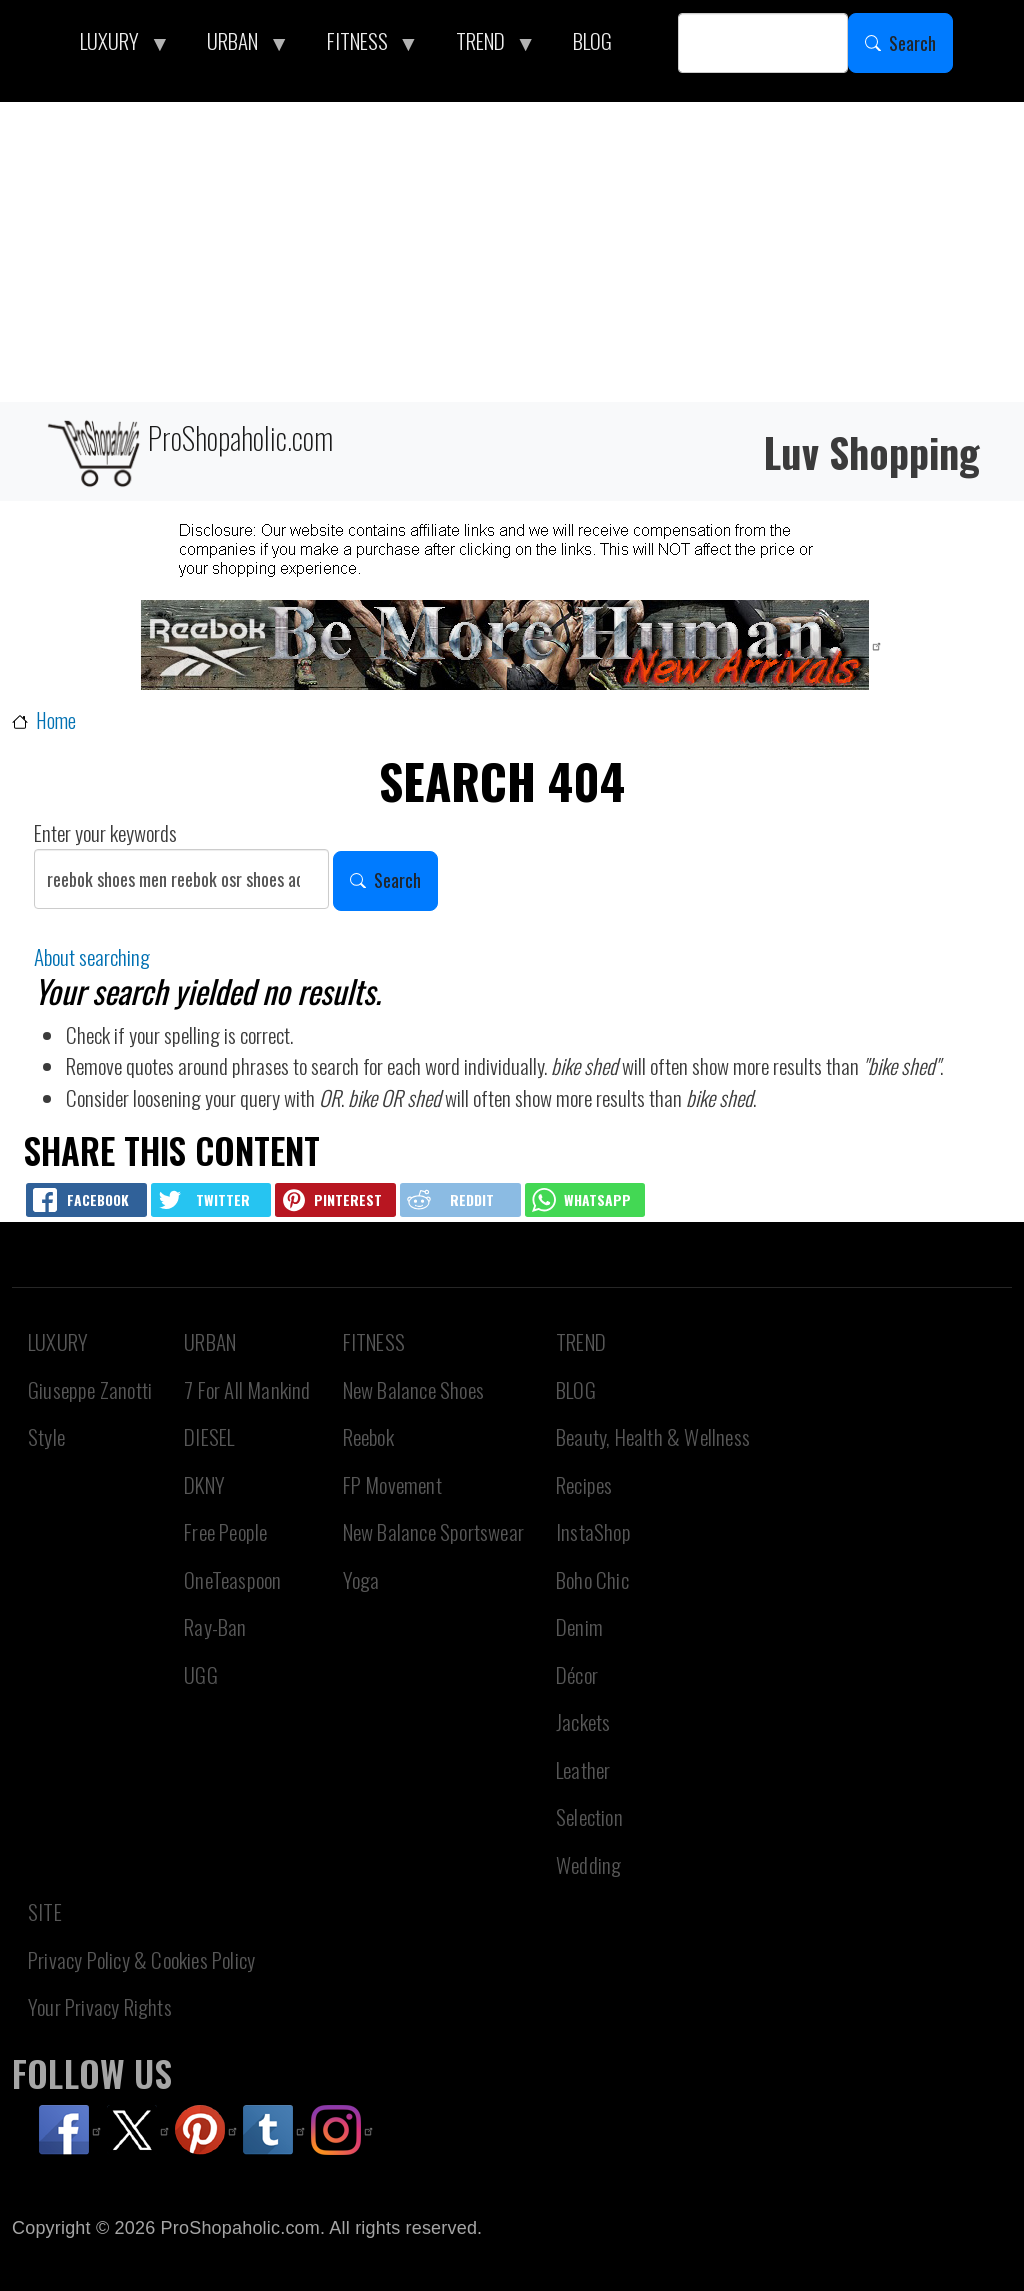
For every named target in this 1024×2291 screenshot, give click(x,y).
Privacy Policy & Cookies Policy (141, 1959)
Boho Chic (592, 1579)
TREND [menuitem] (486, 46)
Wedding (588, 1864)
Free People (225, 1531)
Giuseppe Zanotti (90, 1389)
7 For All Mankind (247, 1389)
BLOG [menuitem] (592, 40)
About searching (92, 956)
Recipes (584, 1484)
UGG (201, 1674)
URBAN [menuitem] (238, 46)
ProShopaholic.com (188, 451)
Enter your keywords (105, 832)
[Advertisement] (512, 252)
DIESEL (209, 1436)
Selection (589, 1816)
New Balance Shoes (413, 1389)
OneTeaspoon (232, 1579)
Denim (579, 1626)
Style (46, 1436)
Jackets (583, 1721)
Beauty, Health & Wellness (653, 1436)
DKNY (204, 1484)
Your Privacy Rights (100, 2006)
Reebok (368, 1436)
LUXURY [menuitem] (115, 46)
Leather (583, 1769)
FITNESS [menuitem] (363, 46)
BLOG (576, 1389)
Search (912, 43)
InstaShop (593, 1531)
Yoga (361, 1579)
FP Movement (392, 1484)
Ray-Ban (215, 1626)
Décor (577, 1674)
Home (56, 720)
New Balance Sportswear (433, 1531)
